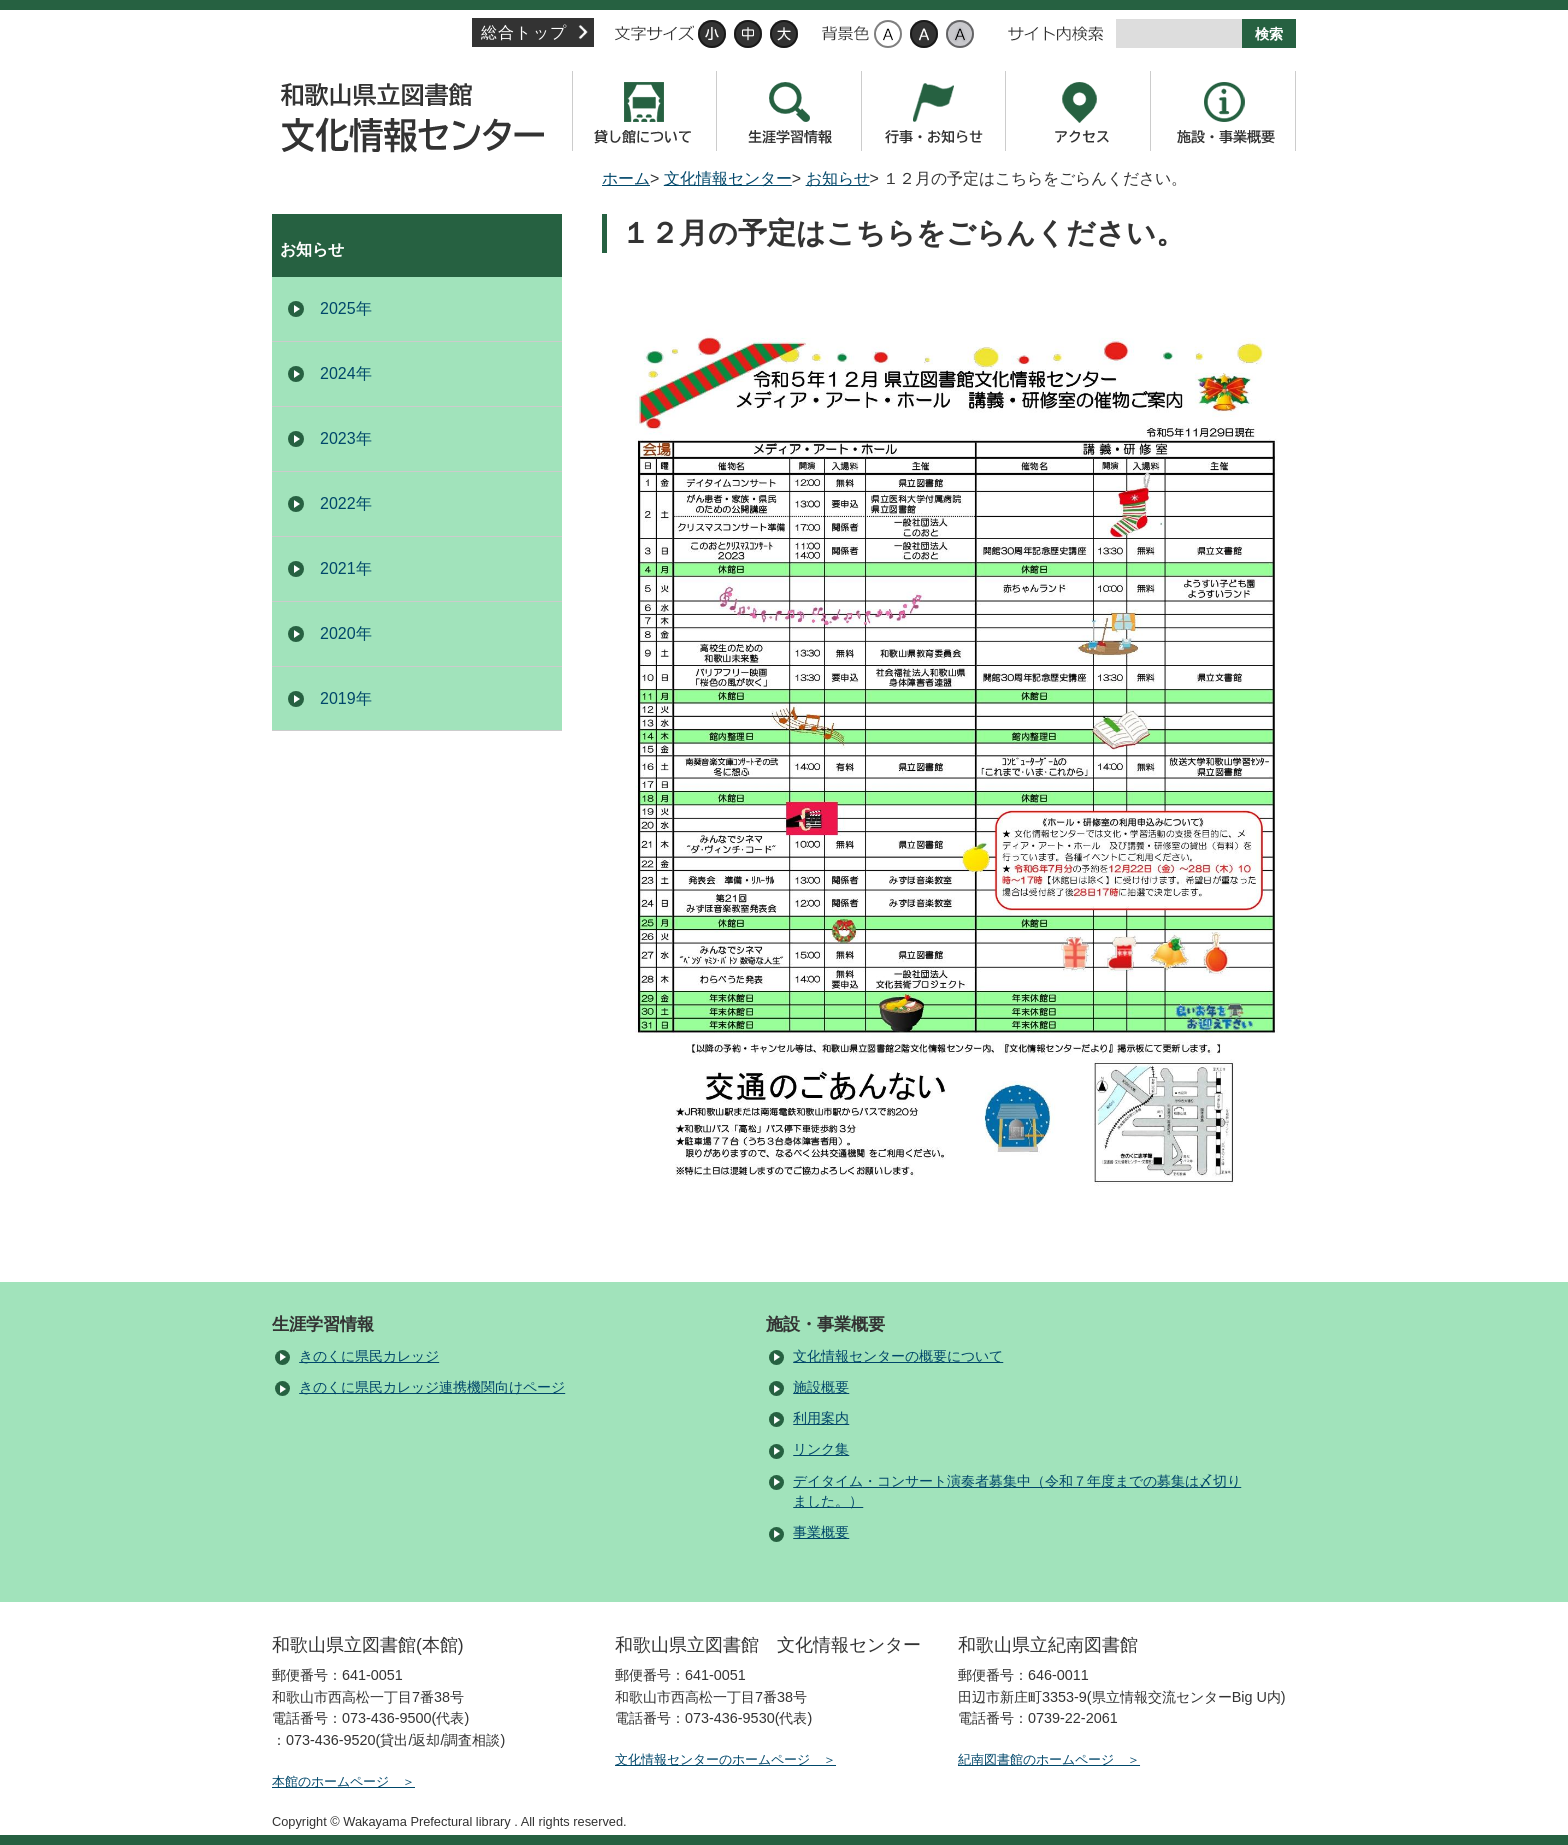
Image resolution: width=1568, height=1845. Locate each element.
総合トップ (524, 32)
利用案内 (821, 1418)
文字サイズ (654, 34)
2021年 (346, 568)
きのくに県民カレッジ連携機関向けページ (432, 1387)
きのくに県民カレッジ (369, 1356)
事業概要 (821, 1532)
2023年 (346, 438)
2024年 (346, 373)
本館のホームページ (330, 1781)
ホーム (626, 178)
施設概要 (821, 1387)
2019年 (346, 698)
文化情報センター (417, 111)
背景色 (845, 34)
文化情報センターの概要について (898, 1356)
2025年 (346, 308)
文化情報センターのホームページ (712, 1759)
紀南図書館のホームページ (1036, 1759)
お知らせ (838, 178)
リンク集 (821, 1449)
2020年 (346, 633)
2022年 (346, 503)
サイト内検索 (1056, 34)
